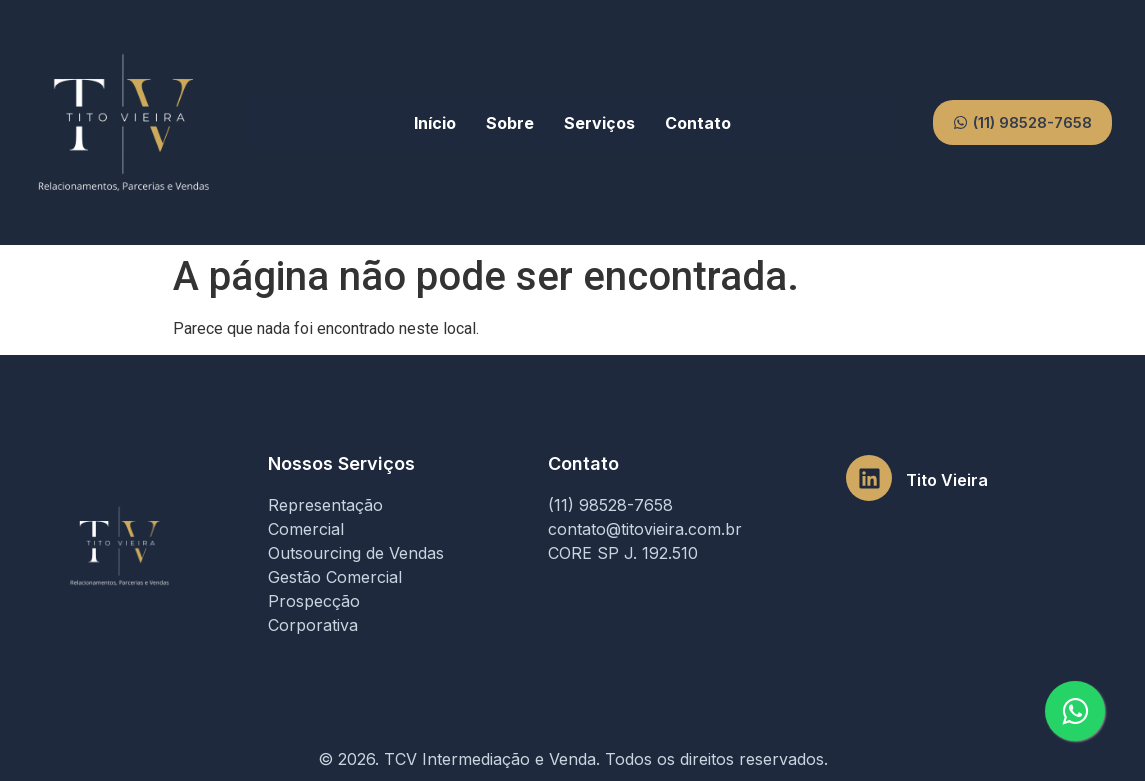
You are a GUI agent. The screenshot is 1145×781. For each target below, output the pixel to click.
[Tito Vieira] (869, 478)
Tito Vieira (947, 480)
